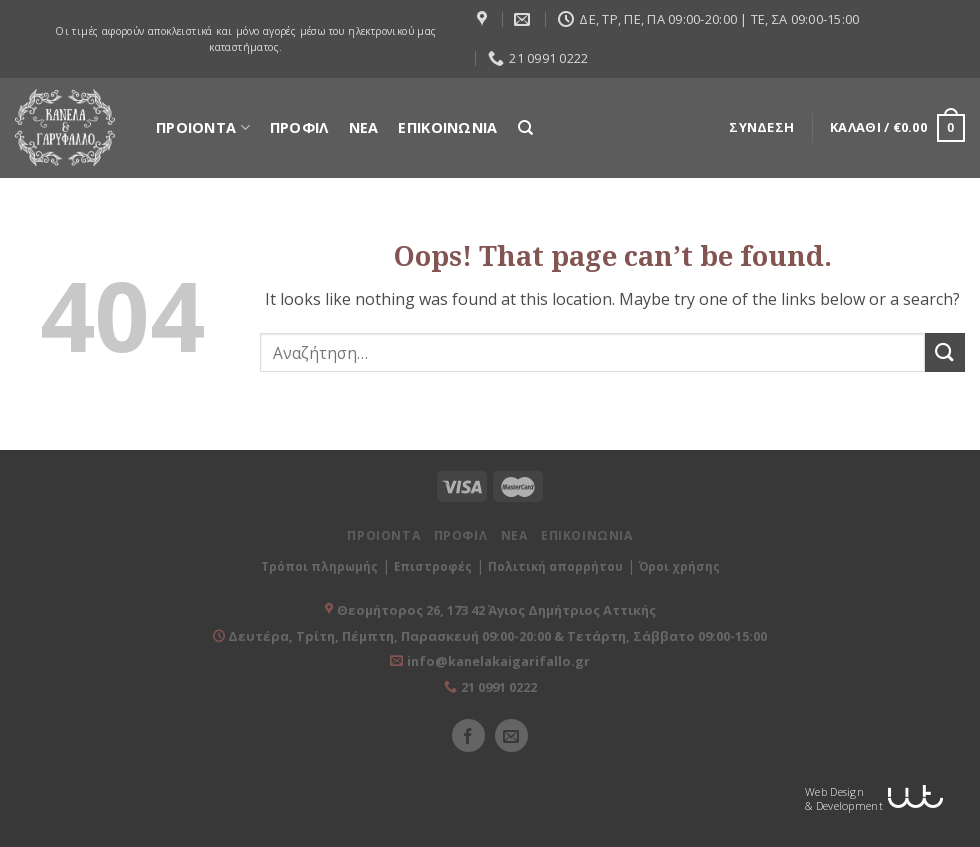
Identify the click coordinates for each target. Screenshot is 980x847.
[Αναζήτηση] (525, 128)
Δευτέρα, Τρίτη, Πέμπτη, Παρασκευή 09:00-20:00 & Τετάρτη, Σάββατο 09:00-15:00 (496, 636)
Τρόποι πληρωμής (319, 566)
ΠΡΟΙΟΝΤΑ (203, 127)
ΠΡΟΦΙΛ (299, 127)
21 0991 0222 (499, 687)
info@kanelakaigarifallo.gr (498, 661)
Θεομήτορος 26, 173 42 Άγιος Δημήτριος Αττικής (496, 610)
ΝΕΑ (364, 127)
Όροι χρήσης (679, 566)
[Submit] (945, 352)
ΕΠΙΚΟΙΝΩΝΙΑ (447, 127)
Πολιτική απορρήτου (555, 566)
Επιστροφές (433, 566)
